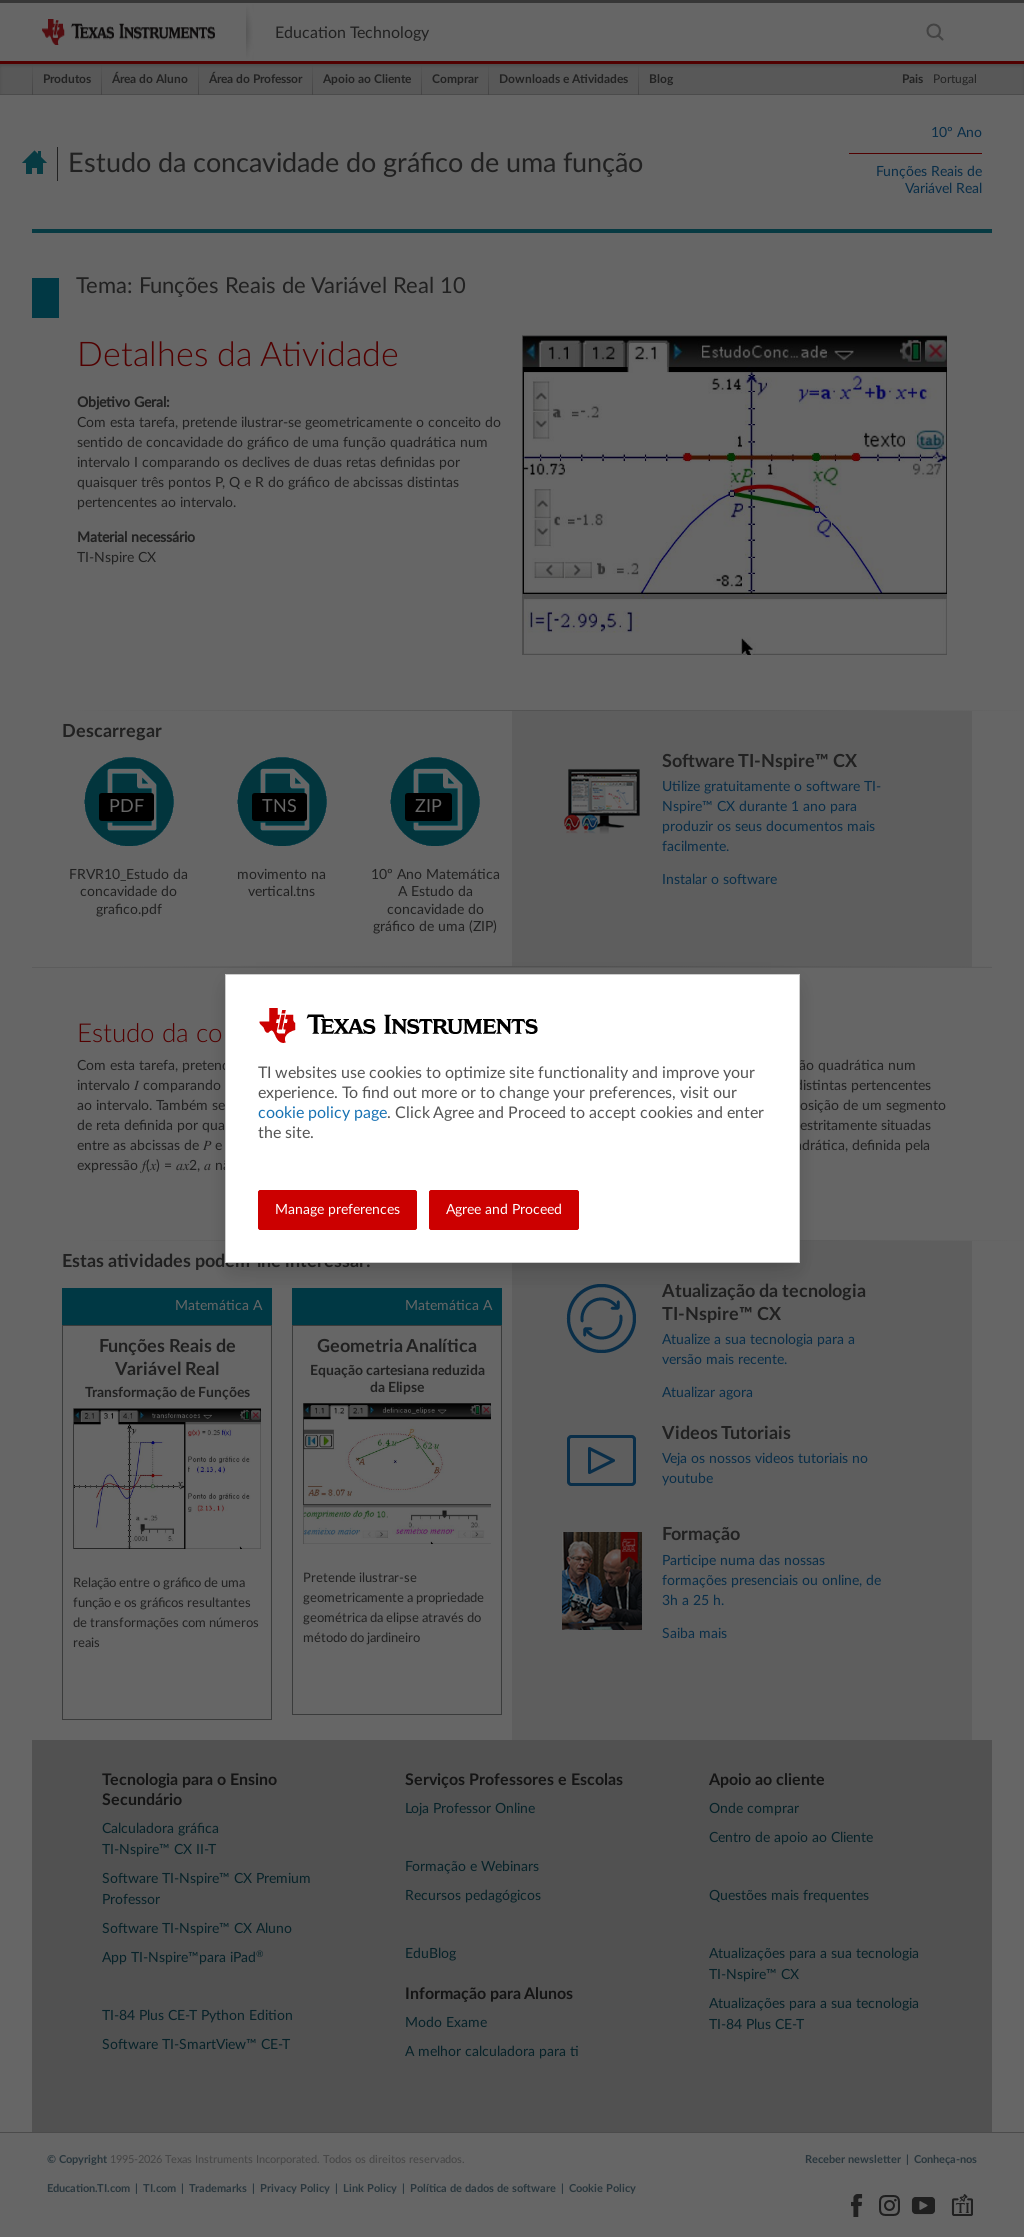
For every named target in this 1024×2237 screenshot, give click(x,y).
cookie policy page (322, 1113)
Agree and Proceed (504, 1210)
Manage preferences (337, 1210)
